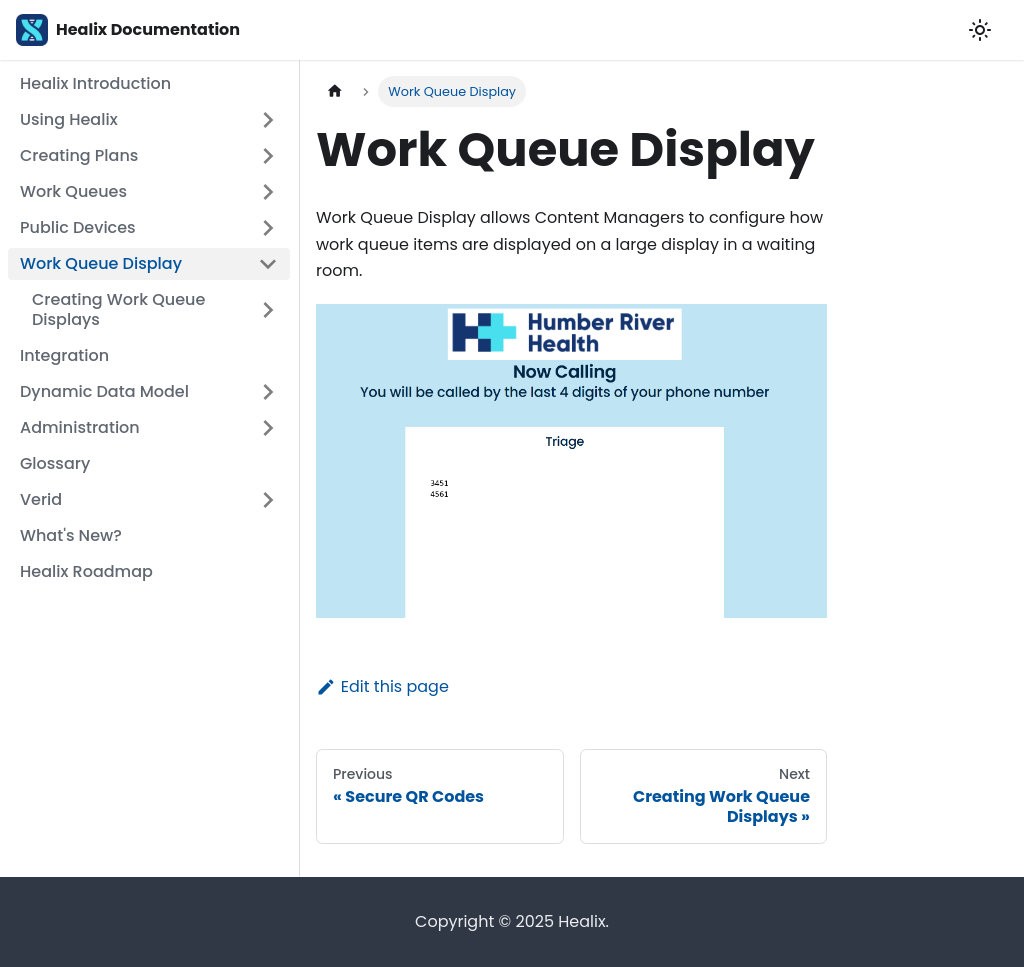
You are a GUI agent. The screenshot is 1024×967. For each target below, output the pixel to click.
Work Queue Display (101, 263)
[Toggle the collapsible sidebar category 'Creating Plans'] (268, 156)
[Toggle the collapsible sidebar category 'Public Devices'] (268, 228)
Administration (80, 427)
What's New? (71, 535)
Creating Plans (79, 155)
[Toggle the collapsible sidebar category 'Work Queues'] (268, 192)
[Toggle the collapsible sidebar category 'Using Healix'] (268, 120)
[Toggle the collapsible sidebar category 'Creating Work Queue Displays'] (268, 310)
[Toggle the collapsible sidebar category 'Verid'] (268, 500)
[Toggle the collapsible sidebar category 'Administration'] (268, 428)
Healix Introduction (95, 83)
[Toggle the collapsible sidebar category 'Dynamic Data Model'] (268, 392)
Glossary (55, 463)
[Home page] (335, 91)
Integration (64, 355)
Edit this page (382, 686)
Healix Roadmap (86, 571)
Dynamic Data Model (104, 391)
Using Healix (69, 119)
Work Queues (73, 191)
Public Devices (78, 227)
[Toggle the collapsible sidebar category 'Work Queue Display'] (268, 264)
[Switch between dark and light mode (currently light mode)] (980, 30)
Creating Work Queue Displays (118, 309)
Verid (41, 499)
